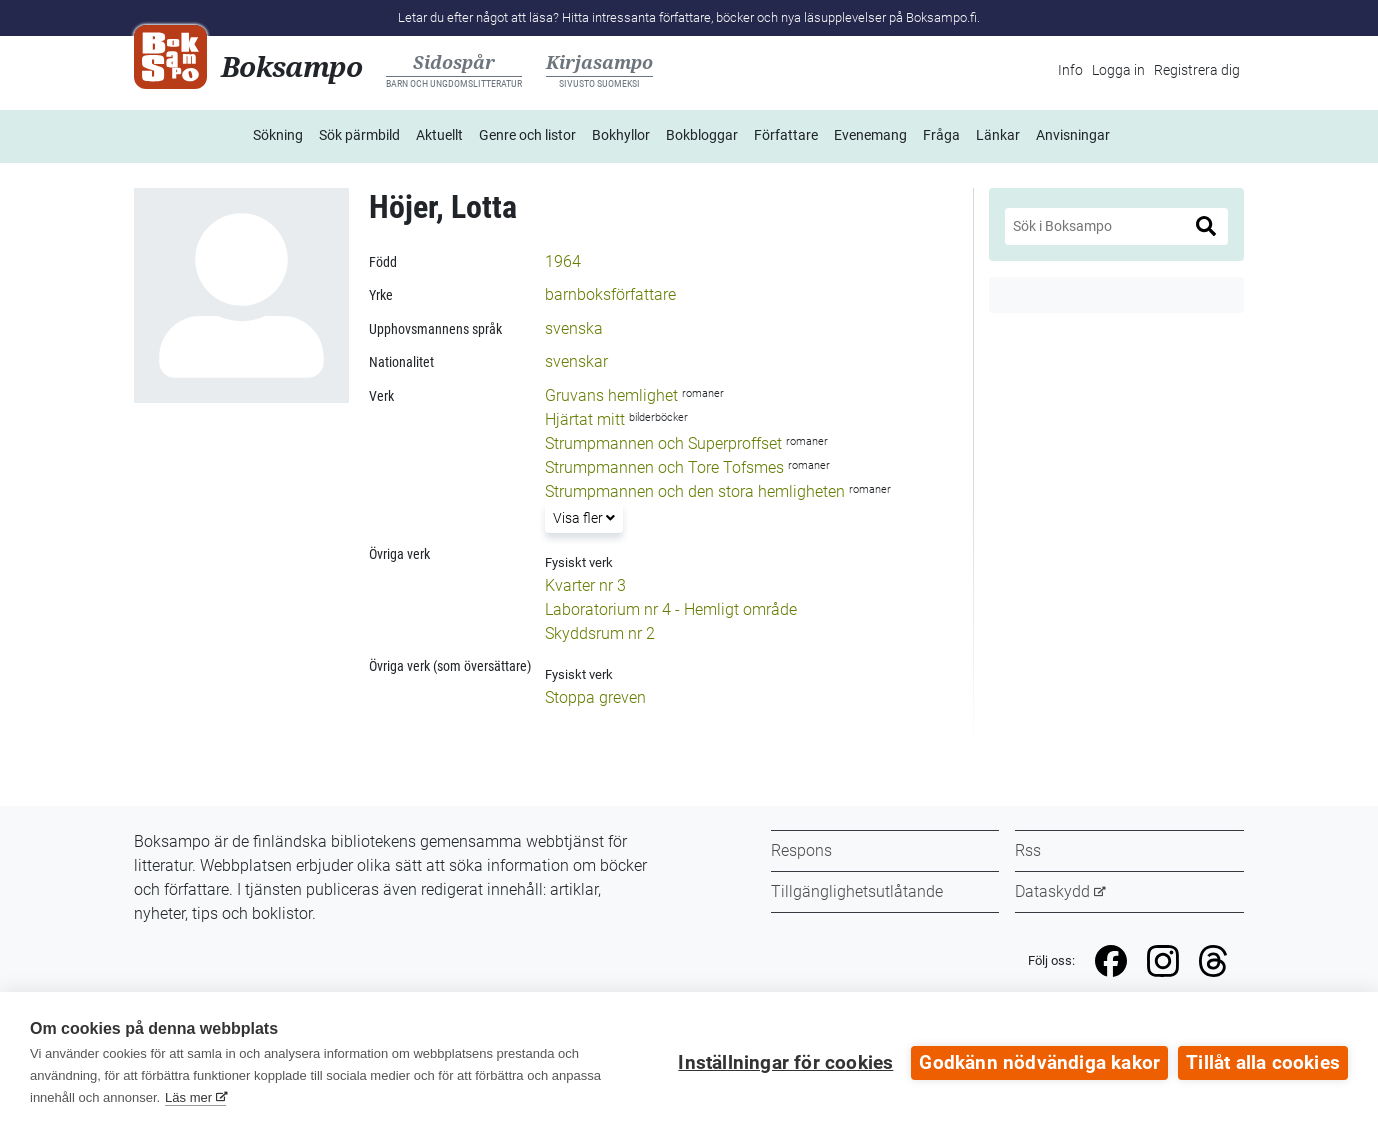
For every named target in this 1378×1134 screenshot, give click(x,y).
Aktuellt (439, 135)
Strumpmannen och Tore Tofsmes (664, 467)
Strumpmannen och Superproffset (663, 443)
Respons (801, 850)
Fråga (941, 135)
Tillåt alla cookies (1263, 1063)
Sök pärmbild (359, 135)
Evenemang (870, 135)
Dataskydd (1052, 891)
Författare (786, 135)
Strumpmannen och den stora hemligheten (695, 491)
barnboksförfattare (610, 294)
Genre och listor (527, 135)
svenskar (576, 361)
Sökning (278, 135)
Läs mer (188, 1097)
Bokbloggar (702, 135)
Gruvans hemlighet (611, 395)
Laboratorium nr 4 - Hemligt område (671, 609)
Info (1070, 70)
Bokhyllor (621, 135)
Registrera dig (1197, 70)
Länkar (998, 135)
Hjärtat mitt (585, 419)
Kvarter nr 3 (585, 585)
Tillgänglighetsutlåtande (857, 891)
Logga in (1118, 70)
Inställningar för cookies (785, 1063)
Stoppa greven (595, 697)
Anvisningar (1073, 135)
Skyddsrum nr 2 (600, 633)
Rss (1028, 850)
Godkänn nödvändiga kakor (1039, 1063)
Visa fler (583, 516)
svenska (574, 328)
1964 (563, 261)
